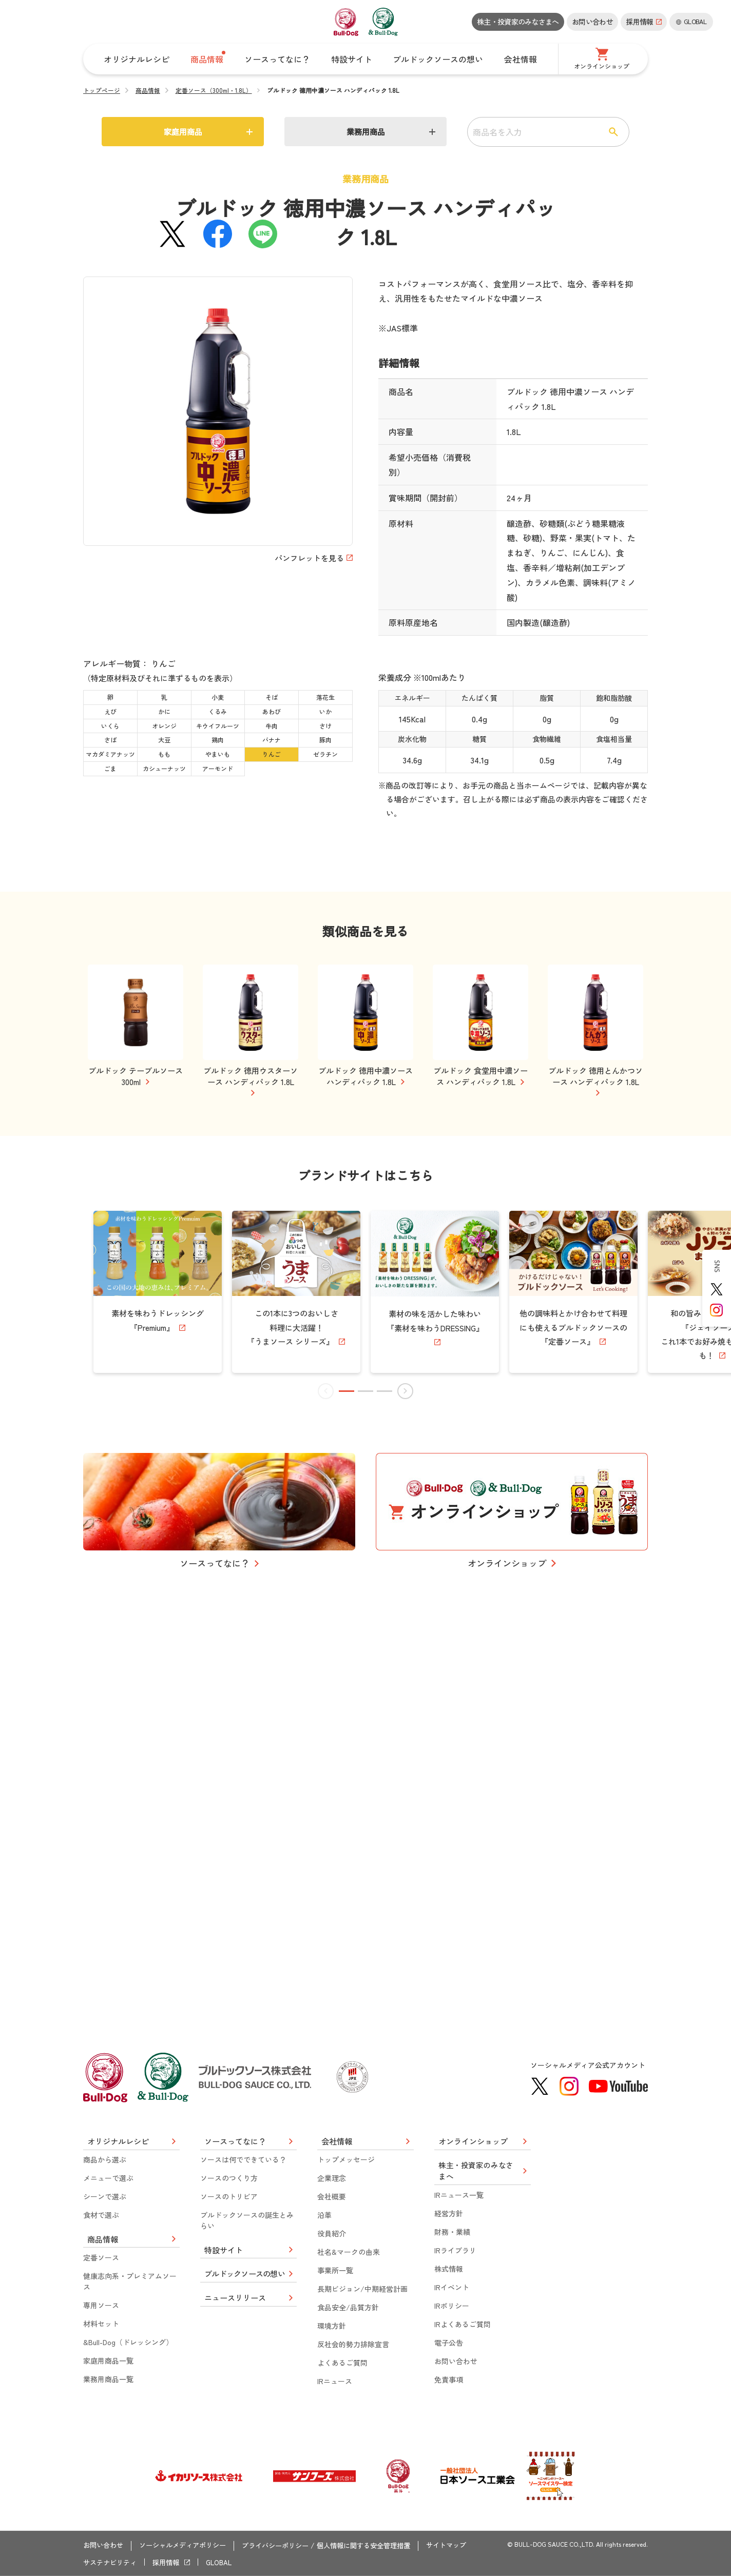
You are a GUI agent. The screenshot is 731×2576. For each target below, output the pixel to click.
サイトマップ (469, 2547)
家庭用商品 (182, 132)
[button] (347, 1774)
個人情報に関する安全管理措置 (382, 2547)
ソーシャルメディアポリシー (189, 2547)
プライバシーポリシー (287, 2547)
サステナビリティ (112, 2562)
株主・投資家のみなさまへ (518, 21)
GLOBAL (226, 2562)
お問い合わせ (592, 21)
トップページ (101, 90)
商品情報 (148, 90)
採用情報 (171, 2562)
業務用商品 (365, 132)
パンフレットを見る (306, 558)
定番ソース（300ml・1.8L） (214, 90)
